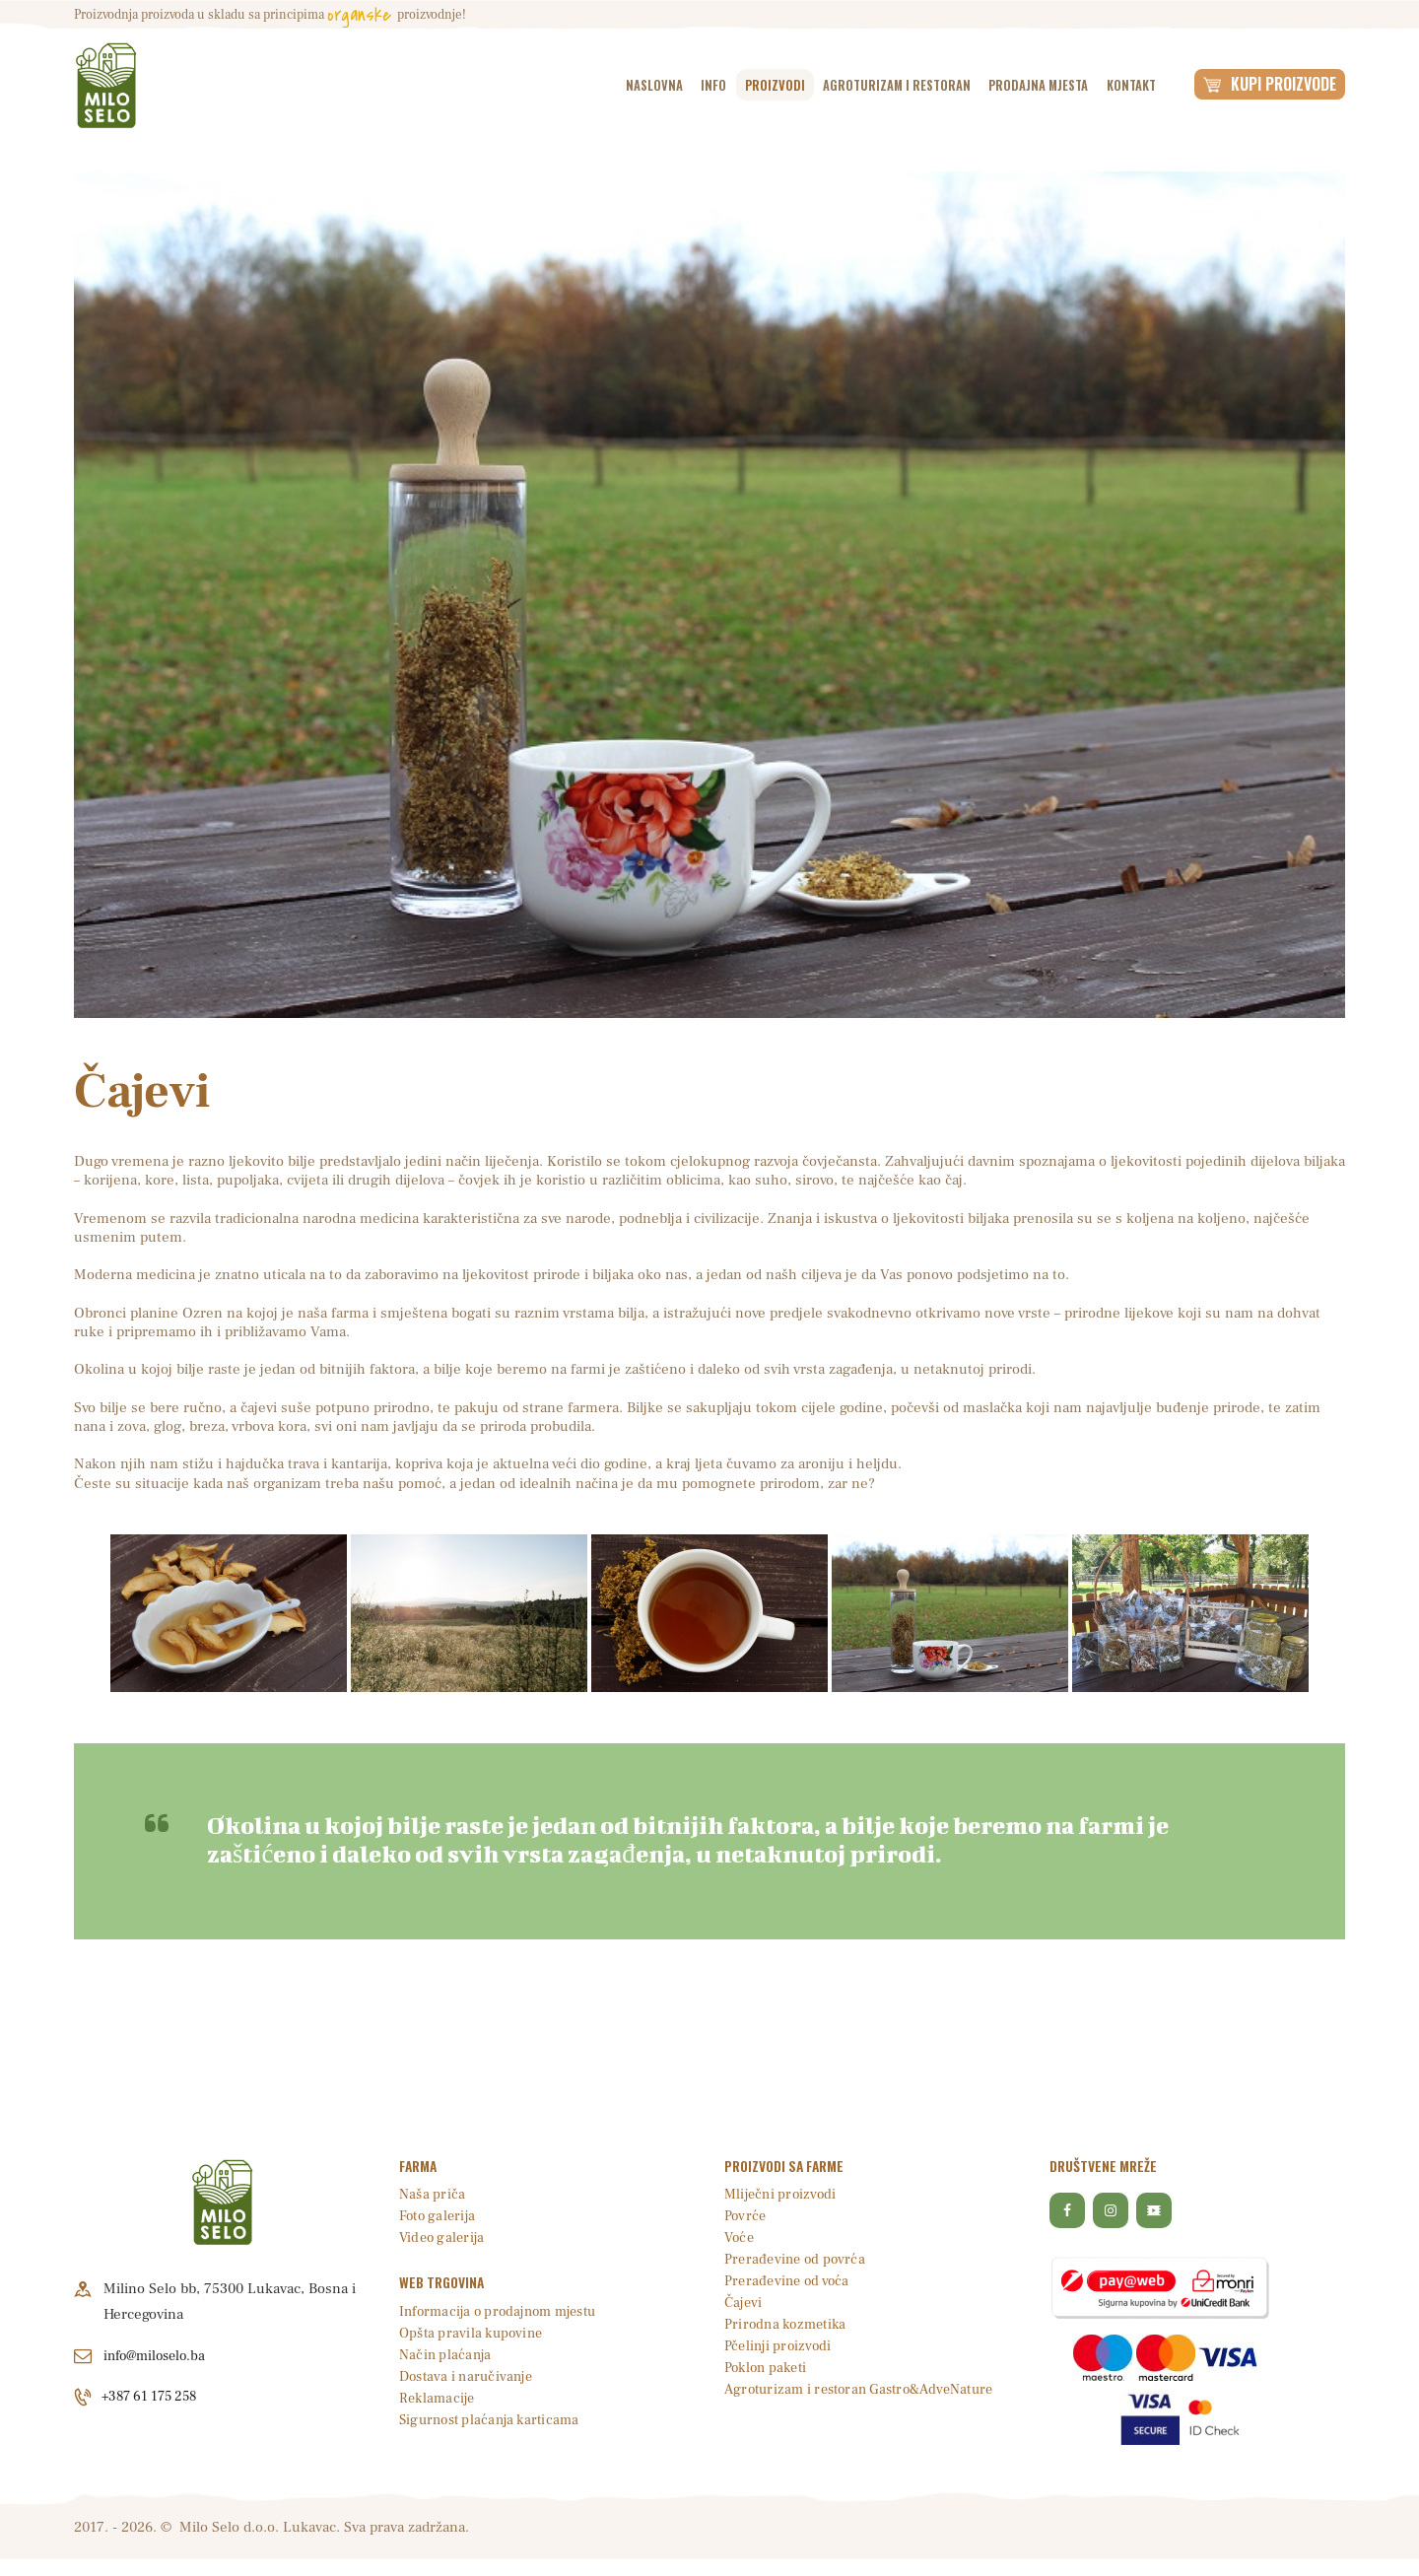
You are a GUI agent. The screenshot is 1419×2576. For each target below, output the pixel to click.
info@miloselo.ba (158, 2355)
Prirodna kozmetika (787, 2324)
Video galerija (443, 2237)
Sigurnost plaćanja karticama (492, 2419)
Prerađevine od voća (788, 2280)
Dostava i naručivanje (468, 2376)
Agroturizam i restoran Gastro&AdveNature (865, 2389)
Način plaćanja (446, 2354)
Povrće (746, 2215)
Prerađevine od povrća (796, 2259)
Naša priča (432, 2194)
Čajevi (744, 2302)
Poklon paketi (768, 2367)
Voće (740, 2237)
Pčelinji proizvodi (779, 2346)
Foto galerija (438, 2215)
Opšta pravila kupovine (473, 2333)
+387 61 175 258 (155, 2397)
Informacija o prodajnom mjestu (503, 2311)
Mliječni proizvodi (781, 2194)
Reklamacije (438, 2398)
